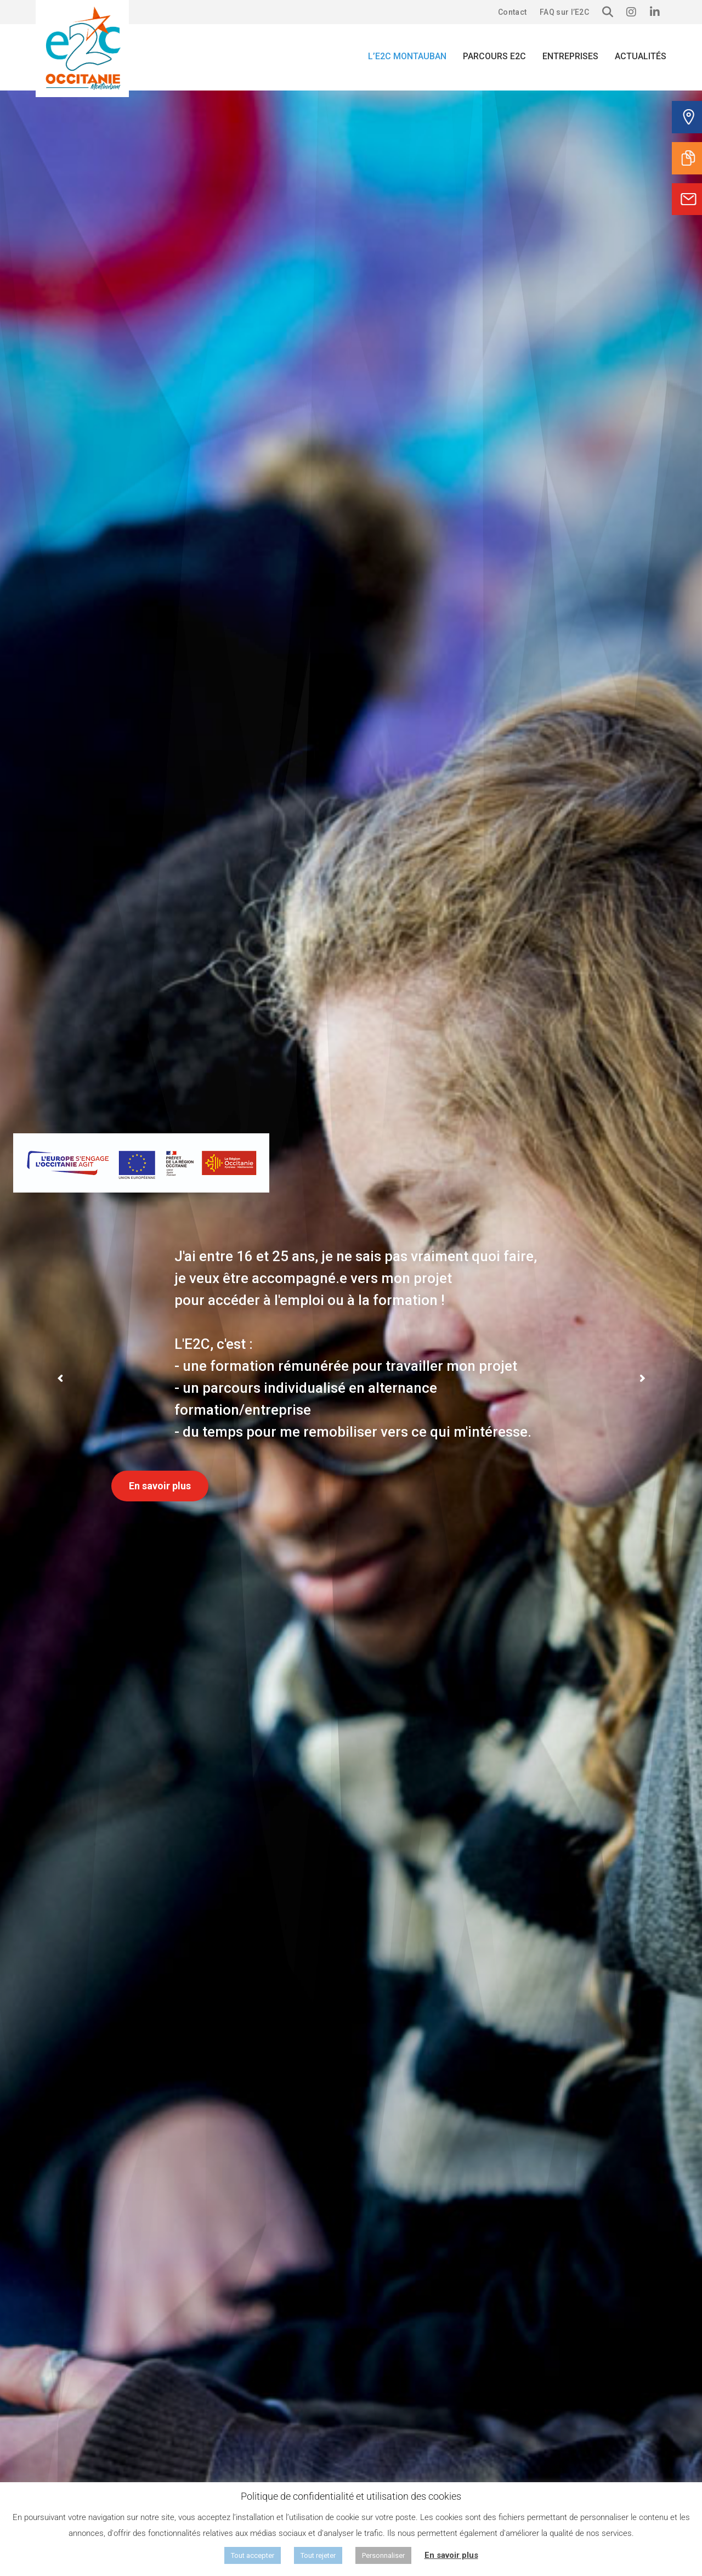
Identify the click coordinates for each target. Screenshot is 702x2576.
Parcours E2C (494, 56)
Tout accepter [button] (252, 2555)
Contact (512, 12)
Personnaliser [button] (383, 2555)
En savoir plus (160, 1486)
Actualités (640, 56)
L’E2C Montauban (407, 56)
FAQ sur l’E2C (564, 12)
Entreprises (570, 56)
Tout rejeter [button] (318, 2555)
